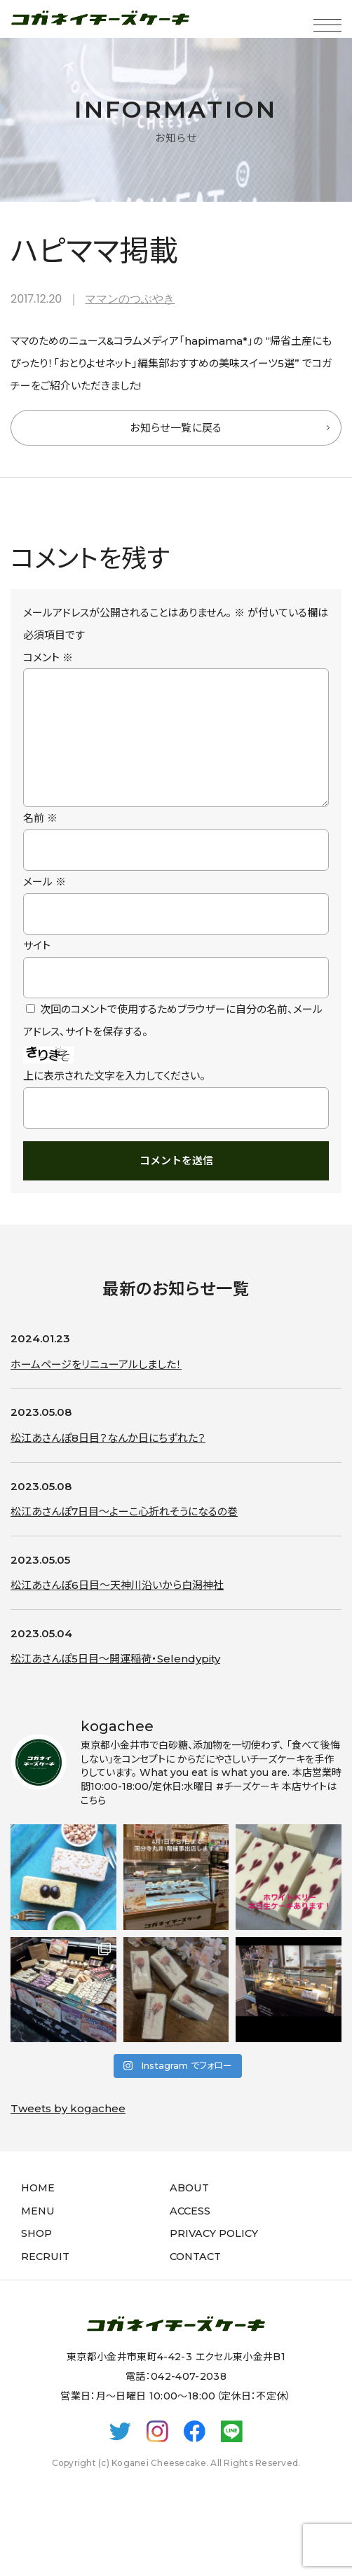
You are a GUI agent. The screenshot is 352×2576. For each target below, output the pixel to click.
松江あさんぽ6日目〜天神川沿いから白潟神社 (117, 1607)
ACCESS (190, 2233)
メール (44, 904)
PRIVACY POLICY (214, 2256)
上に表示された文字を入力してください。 (114, 1098)
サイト (36, 967)
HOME (38, 2210)
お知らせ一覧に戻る (176, 427)
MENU (38, 2233)
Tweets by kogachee (68, 2130)
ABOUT (189, 2210)
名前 (40, 840)
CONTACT (195, 2279)
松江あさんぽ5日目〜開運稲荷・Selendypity (115, 1681)
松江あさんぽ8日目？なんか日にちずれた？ (108, 1460)
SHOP (36, 2256)
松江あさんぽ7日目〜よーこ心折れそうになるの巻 (124, 1534)
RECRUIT (45, 2279)
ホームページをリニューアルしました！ (96, 1386)
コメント (48, 657)
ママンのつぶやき (130, 299)
